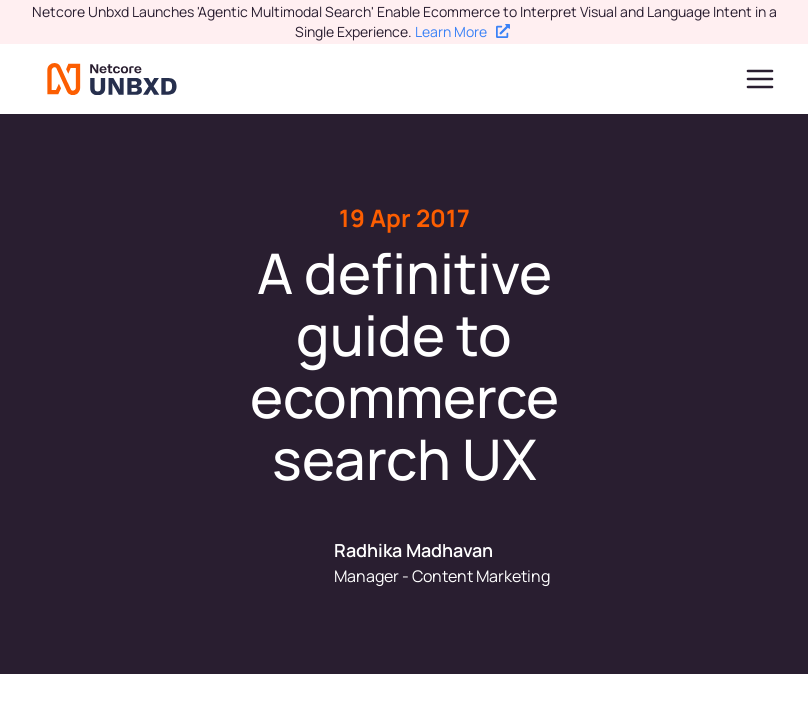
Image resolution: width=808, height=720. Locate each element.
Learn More (462, 31)
